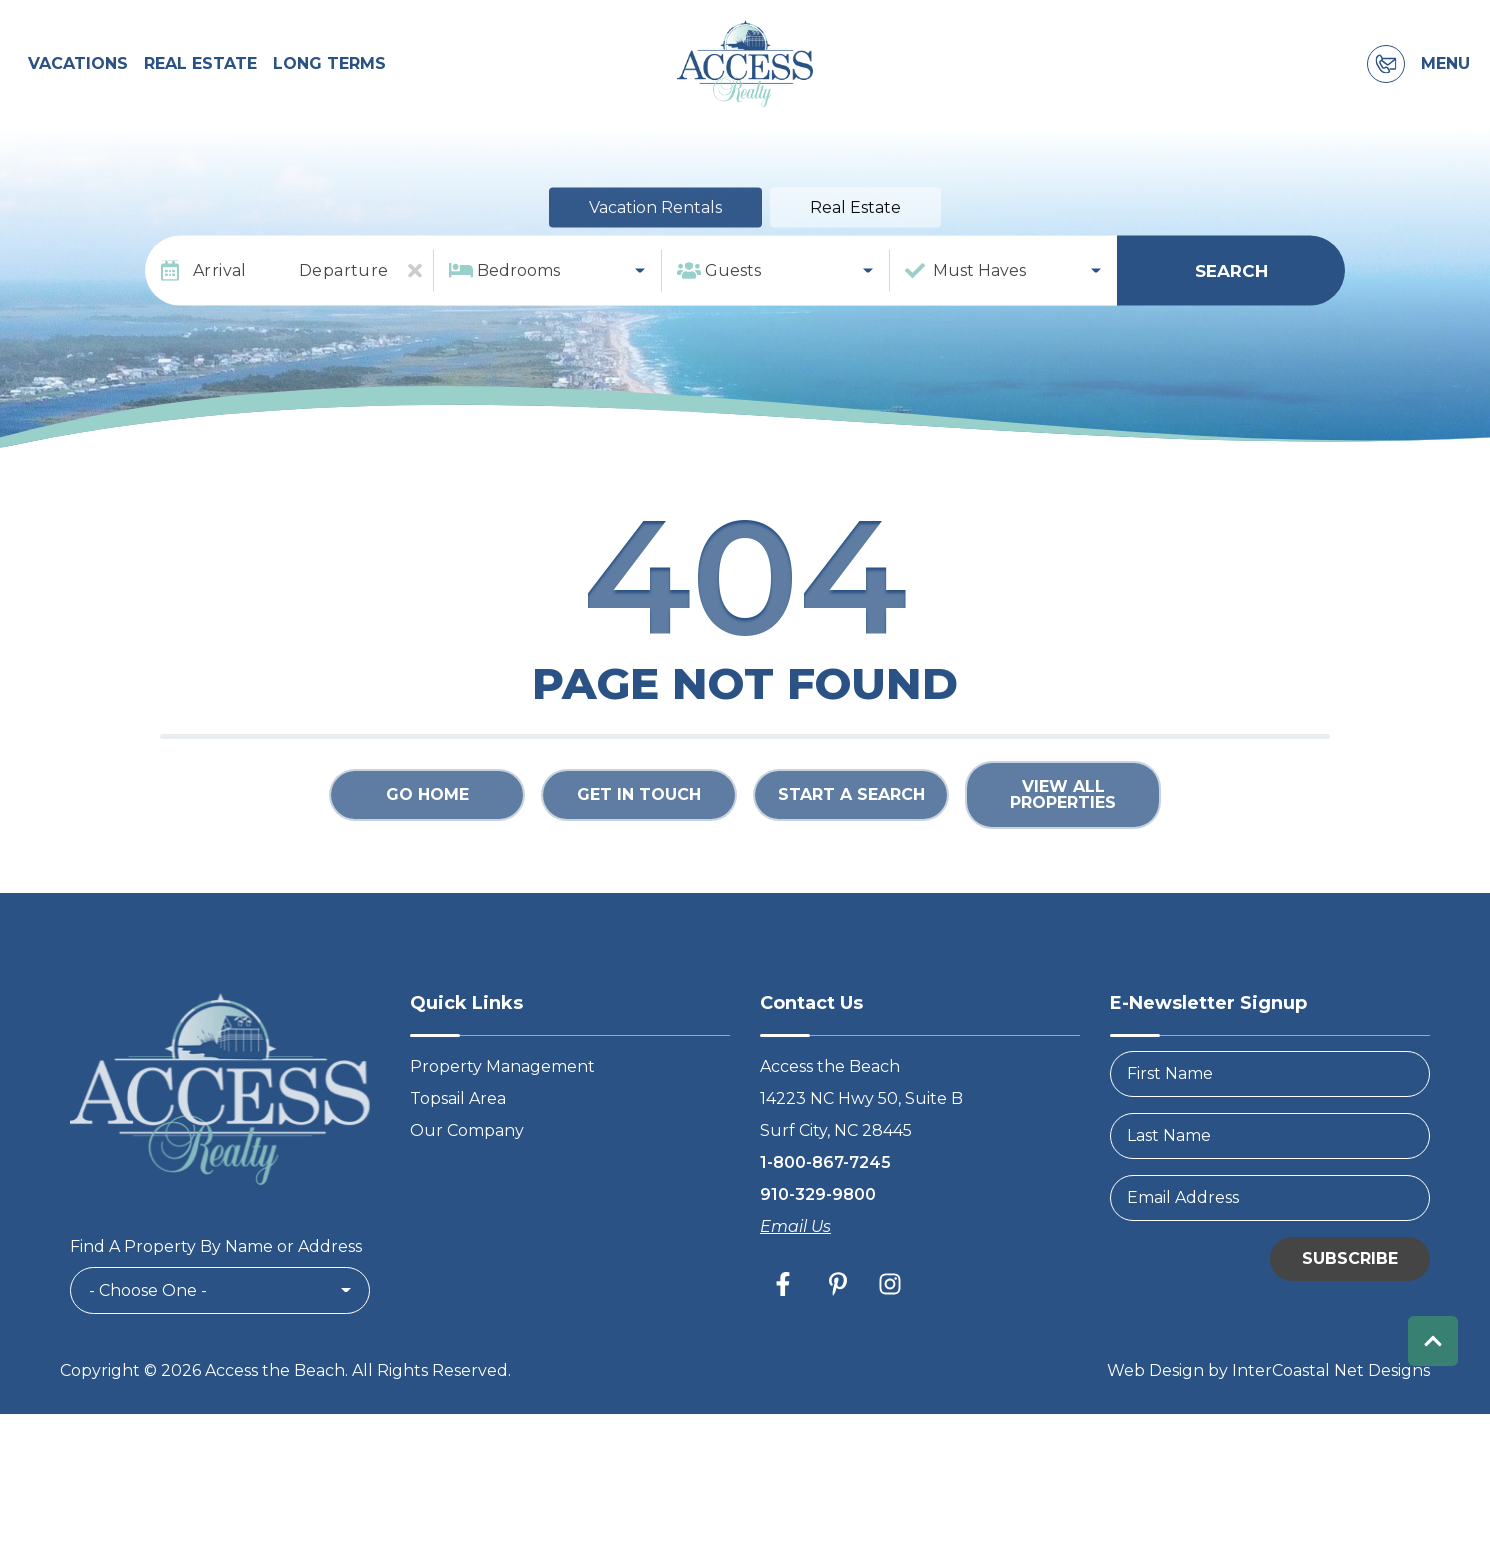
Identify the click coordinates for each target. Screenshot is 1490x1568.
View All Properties (1063, 840)
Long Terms (329, 86)
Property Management (502, 1111)
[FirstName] (1270, 1119)
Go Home (427, 840)
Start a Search (851, 840)
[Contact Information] (1386, 87)
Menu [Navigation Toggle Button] (1445, 87)
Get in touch (639, 840)
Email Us (795, 1271)
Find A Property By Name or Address (216, 1292)
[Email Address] (1270, 1243)
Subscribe (1350, 1303)
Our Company (467, 1175)
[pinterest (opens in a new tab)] (838, 1329)
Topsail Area (458, 1143)
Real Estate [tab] (855, 253)
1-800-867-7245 (825, 1207)
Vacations (78, 86)
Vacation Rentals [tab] (655, 253)
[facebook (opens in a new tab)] (786, 1329)
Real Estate (200, 86)
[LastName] (1270, 1181)
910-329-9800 (818, 1239)
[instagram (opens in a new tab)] (890, 1329)
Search (1231, 316)
